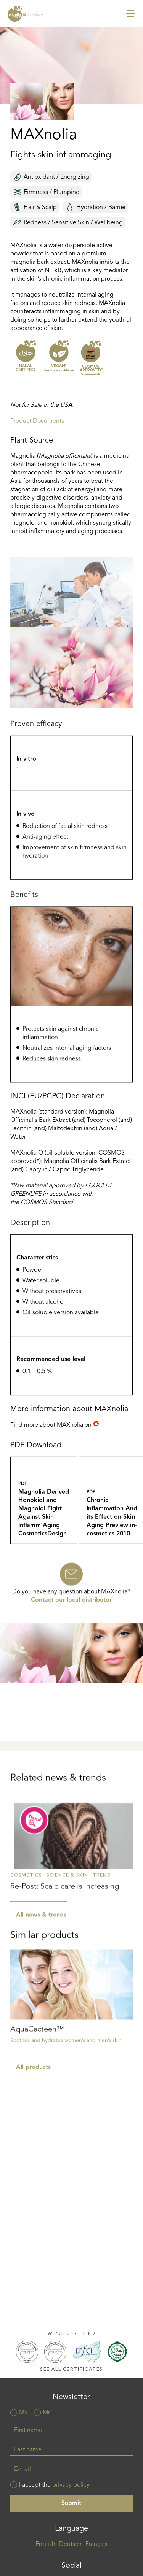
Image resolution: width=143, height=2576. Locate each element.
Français (96, 2544)
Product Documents (37, 421)
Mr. (47, 2413)
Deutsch (70, 2544)
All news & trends (41, 1984)
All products (33, 2135)
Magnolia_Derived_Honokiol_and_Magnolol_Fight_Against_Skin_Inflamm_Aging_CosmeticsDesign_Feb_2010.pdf (44, 1549)
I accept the (54, 2485)
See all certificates (71, 2369)
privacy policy (71, 2485)
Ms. (24, 2413)
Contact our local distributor (71, 1619)
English (45, 2544)
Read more (71, 1916)
